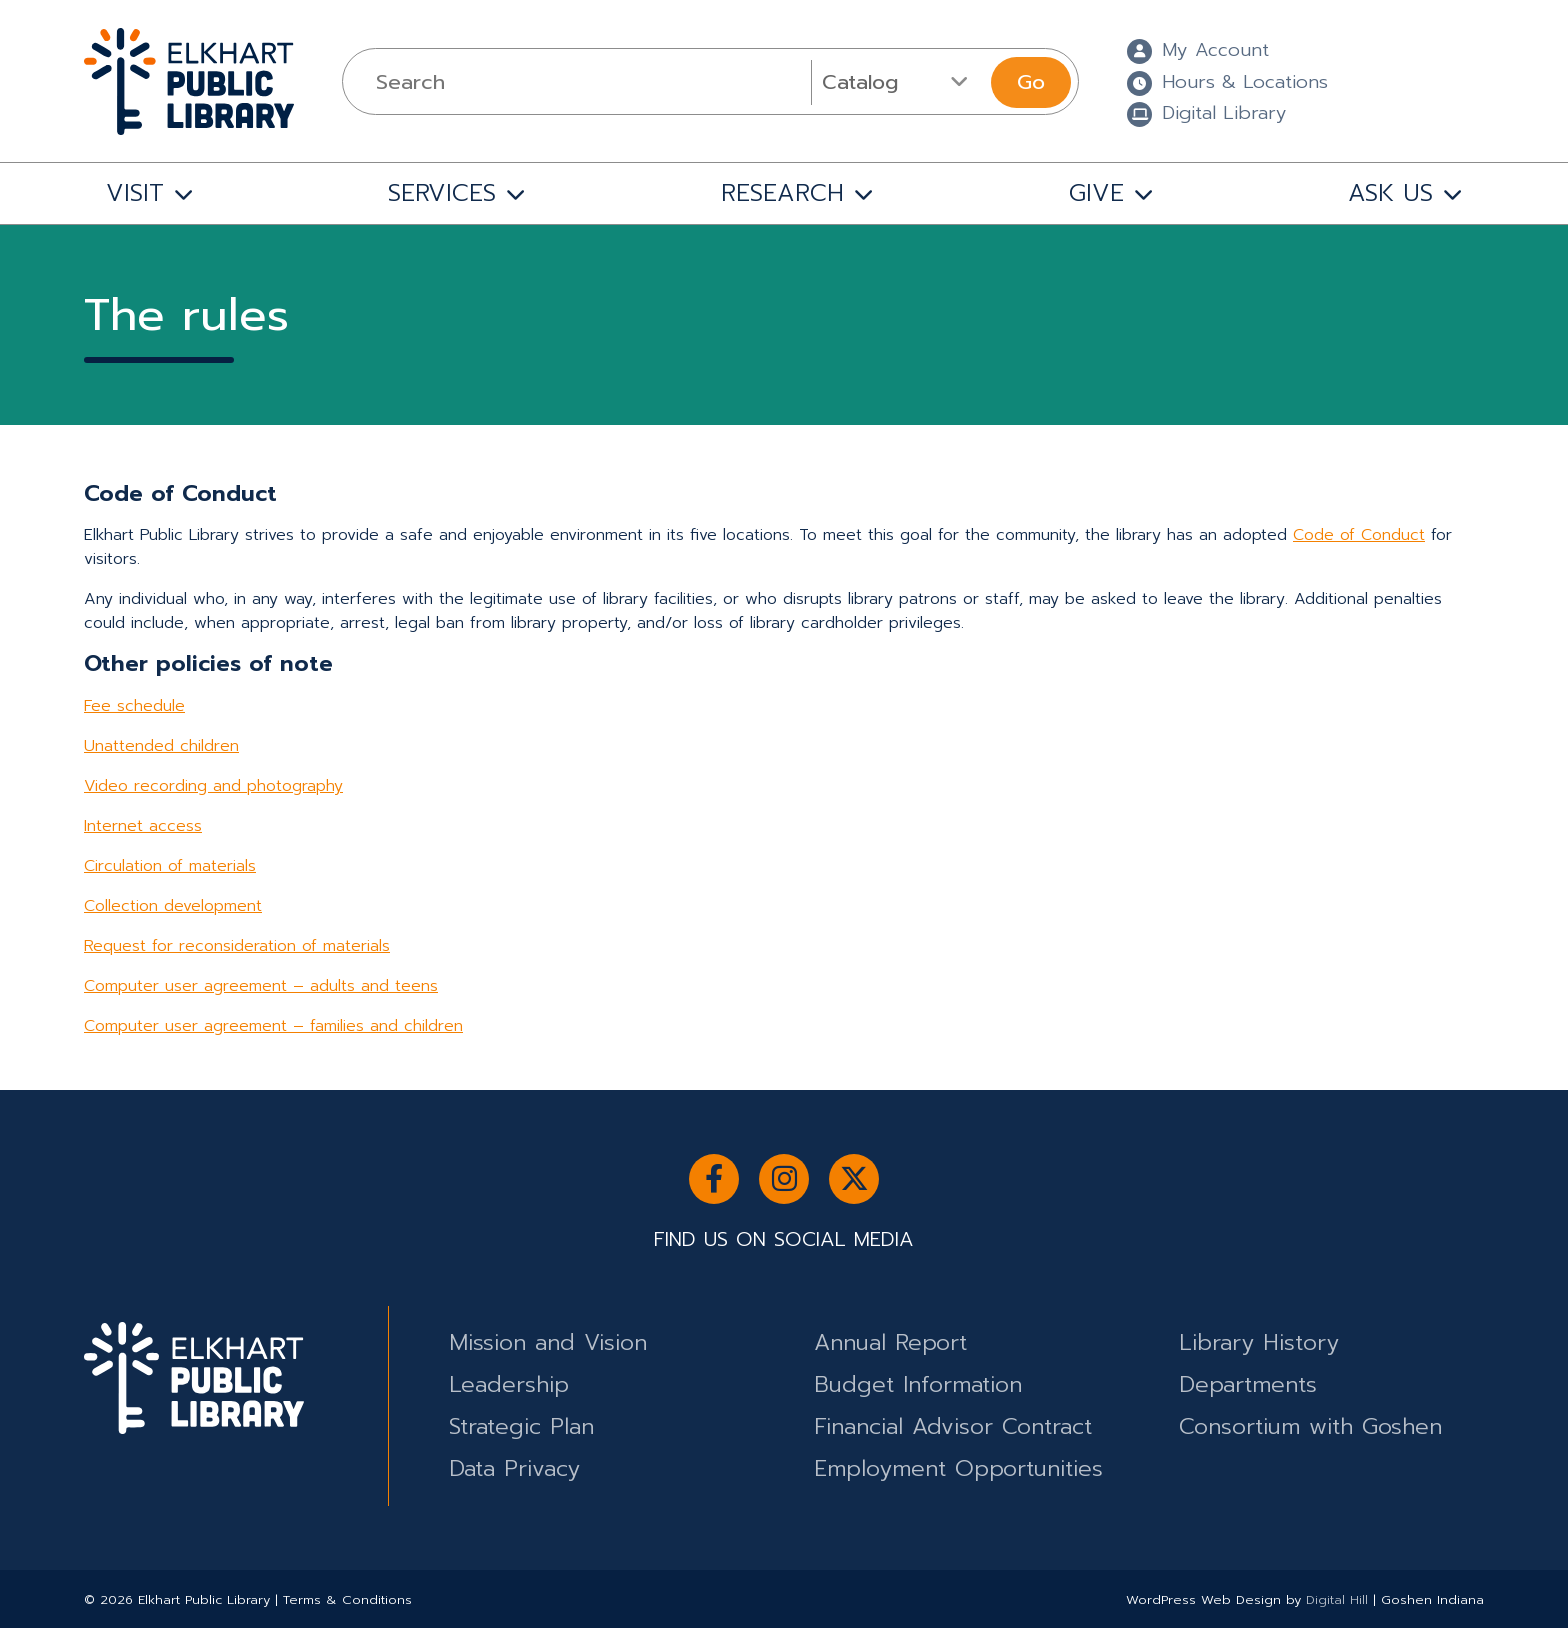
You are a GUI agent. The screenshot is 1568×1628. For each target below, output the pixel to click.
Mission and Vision (548, 1342)
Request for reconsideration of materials (237, 946)
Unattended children (161, 746)
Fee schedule (134, 706)
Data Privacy (514, 1468)
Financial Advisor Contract (953, 1426)
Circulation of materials (170, 866)
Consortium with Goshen (1310, 1426)
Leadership (509, 1384)
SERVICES (442, 193)
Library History (1259, 1342)
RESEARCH (782, 193)
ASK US (1390, 193)
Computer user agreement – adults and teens (261, 986)
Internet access (143, 826)
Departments (1248, 1384)
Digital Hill (1337, 1599)
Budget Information (918, 1384)
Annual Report (890, 1342)
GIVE (1096, 193)
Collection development (173, 906)
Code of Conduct (1359, 535)
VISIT (135, 193)
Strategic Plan (521, 1426)
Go (1031, 82)
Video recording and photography (213, 786)
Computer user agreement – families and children (273, 1026)
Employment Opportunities (958, 1468)
